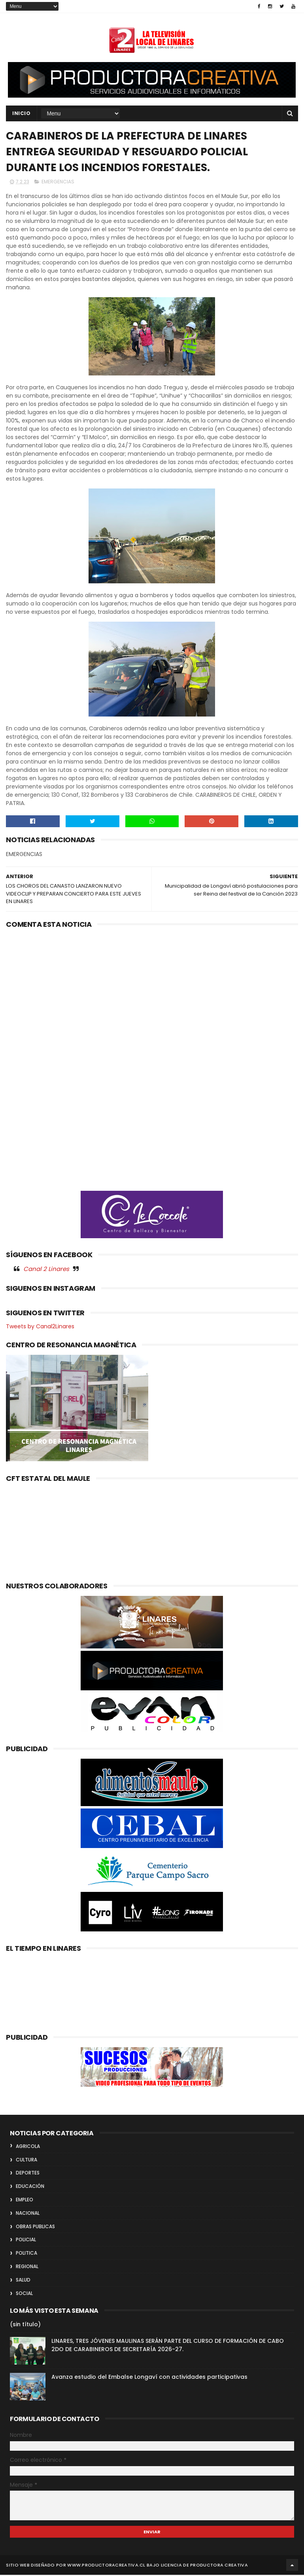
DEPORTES (28, 2174)
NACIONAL (28, 2213)
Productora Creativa (219, 2566)
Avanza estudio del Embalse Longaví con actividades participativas (149, 2378)
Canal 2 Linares (46, 1270)
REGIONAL (27, 2267)
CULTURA (26, 2160)
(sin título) (25, 2325)
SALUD (23, 2280)
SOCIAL (24, 2294)
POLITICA (26, 2254)
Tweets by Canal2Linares (40, 1327)
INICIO (21, 113)
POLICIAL (26, 2240)
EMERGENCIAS (58, 182)
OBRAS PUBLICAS (35, 2227)
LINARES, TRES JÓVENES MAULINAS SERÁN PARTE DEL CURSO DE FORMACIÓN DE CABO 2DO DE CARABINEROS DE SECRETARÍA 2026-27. (167, 2346)
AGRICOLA (28, 2147)
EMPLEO (24, 2200)
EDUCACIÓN (30, 2187)
